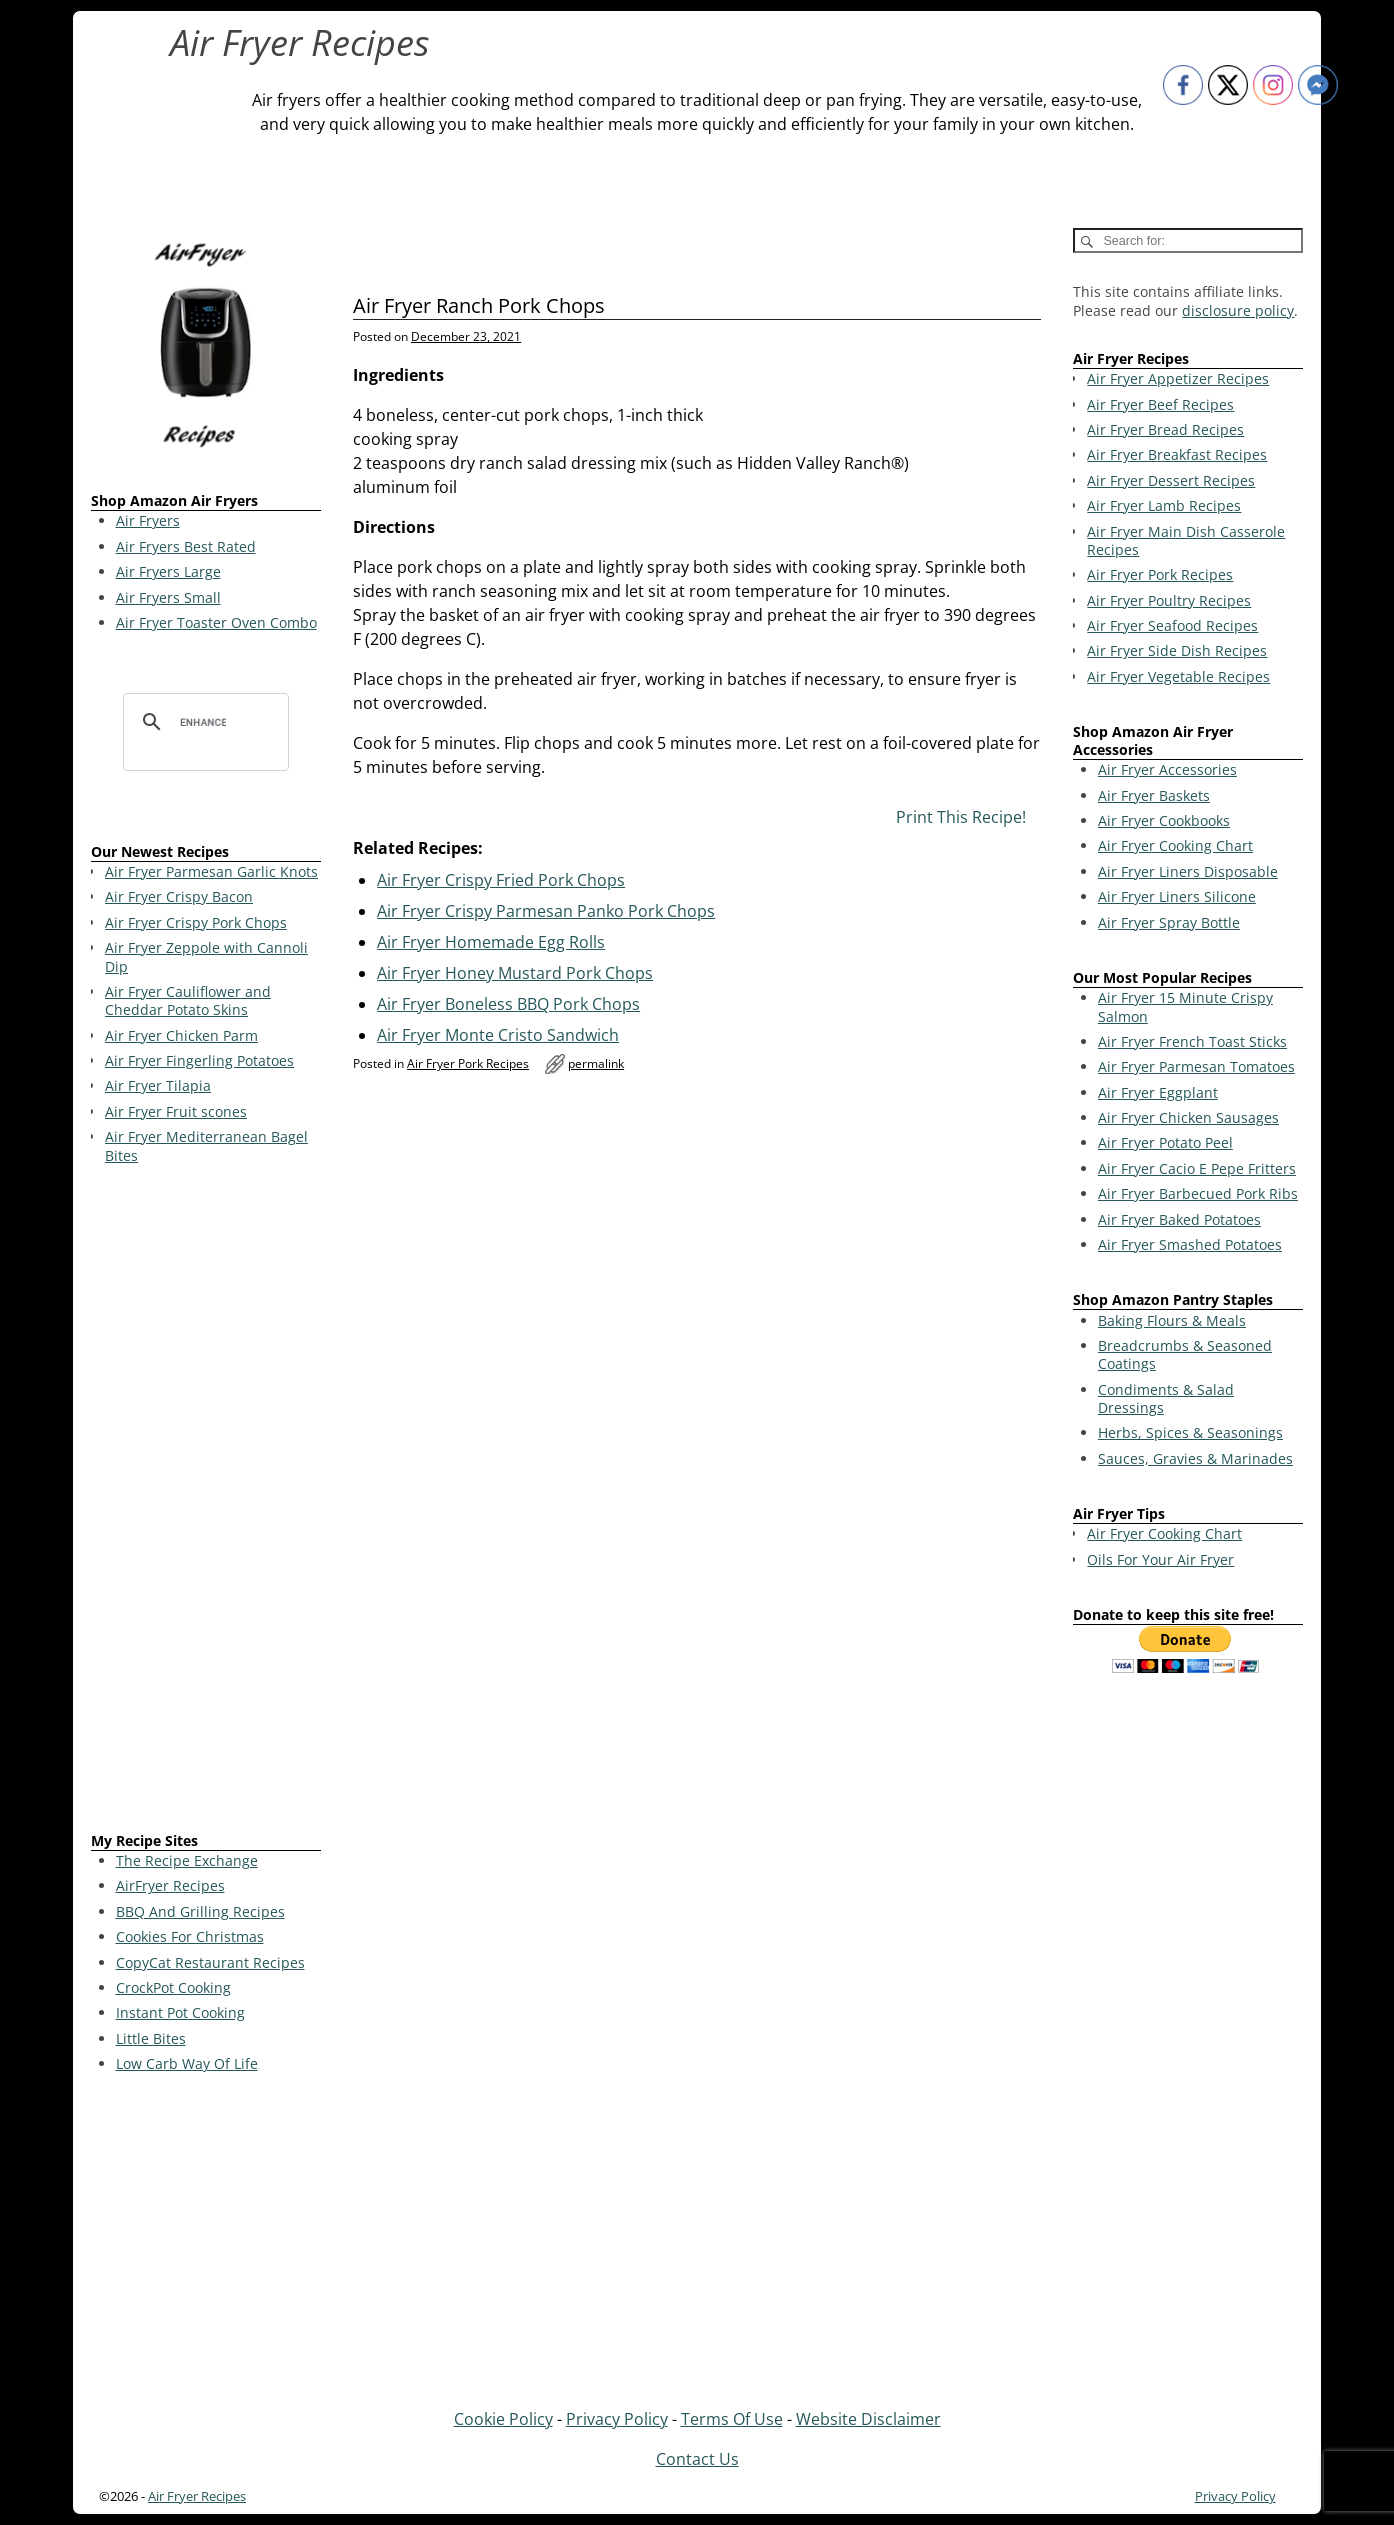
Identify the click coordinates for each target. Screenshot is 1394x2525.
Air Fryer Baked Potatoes (1179, 1219)
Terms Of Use (732, 2419)
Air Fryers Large (168, 571)
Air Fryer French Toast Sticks (1192, 1041)
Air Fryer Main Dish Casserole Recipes (1186, 540)
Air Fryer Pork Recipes (468, 1063)
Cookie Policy (503, 2419)
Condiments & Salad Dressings (1166, 1398)
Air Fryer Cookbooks (1164, 820)
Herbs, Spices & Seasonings (1190, 1432)
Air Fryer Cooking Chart (1175, 845)
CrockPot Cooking (173, 1987)
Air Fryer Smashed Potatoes (1190, 1244)
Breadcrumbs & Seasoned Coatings (1185, 1354)
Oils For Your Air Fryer (1160, 1559)
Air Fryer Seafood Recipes (1172, 625)
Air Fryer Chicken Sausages (1188, 1117)
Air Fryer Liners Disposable (1188, 871)
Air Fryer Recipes (300, 42)
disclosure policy (1238, 310)
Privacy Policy (617, 2419)
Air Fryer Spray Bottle (1169, 922)
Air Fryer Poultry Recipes (1169, 600)
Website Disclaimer (868, 2419)
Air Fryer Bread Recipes (1165, 429)
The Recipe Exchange (187, 1860)
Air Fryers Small (168, 597)
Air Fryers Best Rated (186, 546)
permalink (596, 1063)
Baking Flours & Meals (1172, 1320)
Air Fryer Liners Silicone (1177, 896)
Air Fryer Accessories (1167, 769)
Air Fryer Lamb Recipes (1164, 505)
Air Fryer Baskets (1154, 795)
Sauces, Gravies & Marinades (1195, 1458)
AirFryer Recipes (170, 1885)
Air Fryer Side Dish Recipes (1177, 650)
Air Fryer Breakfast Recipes (1177, 454)
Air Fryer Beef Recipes (1160, 404)
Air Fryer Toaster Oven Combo (216, 622)
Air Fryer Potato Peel (1165, 1142)
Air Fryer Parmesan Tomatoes (1196, 1066)
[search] (203, 722)
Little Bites (151, 2038)
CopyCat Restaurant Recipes (210, 1962)
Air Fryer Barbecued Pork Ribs (1198, 1193)
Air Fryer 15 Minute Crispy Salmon (1185, 1006)
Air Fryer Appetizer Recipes (1178, 378)
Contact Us (697, 2459)
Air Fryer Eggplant (1158, 1092)
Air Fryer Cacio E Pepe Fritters (1197, 1168)
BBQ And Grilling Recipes (200, 1911)
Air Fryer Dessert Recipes (1171, 480)
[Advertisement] (206, 1502)
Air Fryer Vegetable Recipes (1178, 676)
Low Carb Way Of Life (187, 2063)
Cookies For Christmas (190, 1936)
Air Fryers (148, 520)
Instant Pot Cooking (180, 2012)
